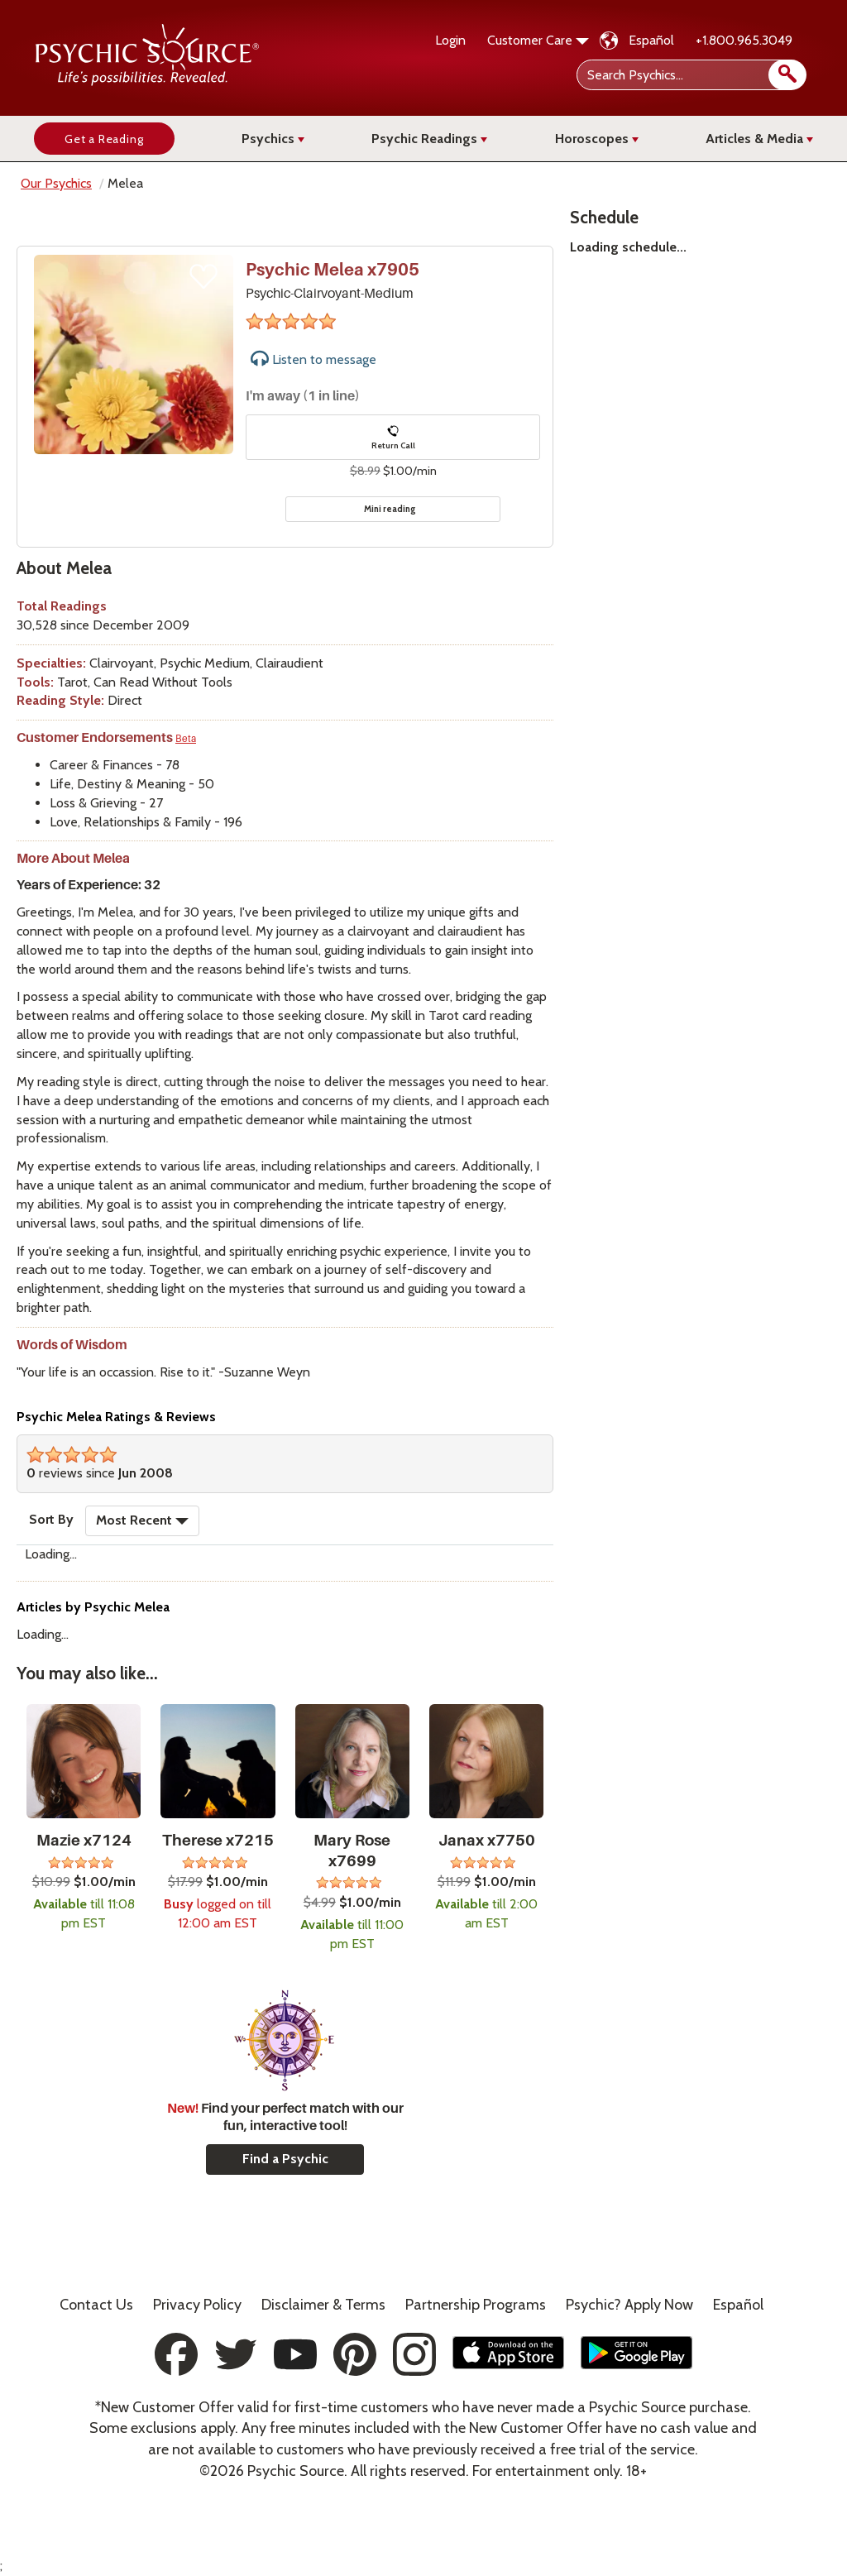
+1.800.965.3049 (744, 40)
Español (651, 40)
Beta (185, 739)
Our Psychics (56, 183)
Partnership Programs (475, 2305)
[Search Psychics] (690, 75)
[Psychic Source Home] (147, 81)
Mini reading (390, 509)
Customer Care (538, 40)
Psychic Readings (429, 138)
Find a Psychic (285, 2159)
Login (450, 40)
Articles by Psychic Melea (93, 1607)
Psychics (273, 138)
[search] (787, 75)
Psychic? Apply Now (629, 2305)
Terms (323, 2305)
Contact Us (96, 2305)
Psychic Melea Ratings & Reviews (116, 1416)
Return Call (393, 437)
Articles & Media (759, 138)
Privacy (197, 2305)
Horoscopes (597, 138)
